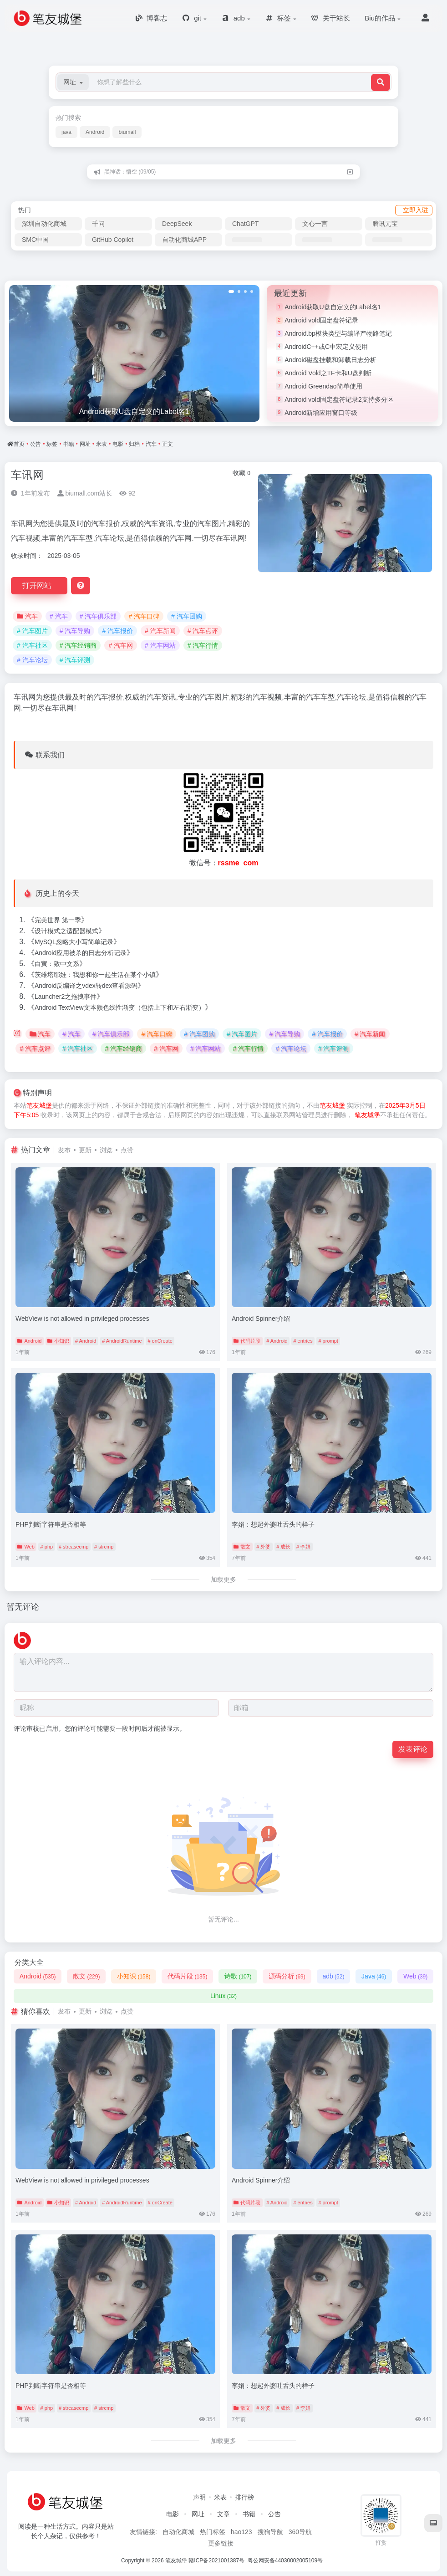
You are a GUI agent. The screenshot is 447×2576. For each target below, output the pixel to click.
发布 (64, 1150)
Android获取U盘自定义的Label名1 (332, 307)
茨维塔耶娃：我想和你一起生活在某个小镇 (95, 974)
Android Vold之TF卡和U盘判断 (327, 373)
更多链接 (221, 2543)
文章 (223, 2514)
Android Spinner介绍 (261, 1318)
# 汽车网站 (160, 645)
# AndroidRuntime (122, 1341)
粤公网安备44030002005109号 (286, 2560)
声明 (199, 2497)
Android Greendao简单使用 (323, 386)
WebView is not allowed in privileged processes (82, 1318)
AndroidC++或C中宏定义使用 (326, 346)
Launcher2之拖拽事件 (66, 996)
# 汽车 (59, 616)
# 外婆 (263, 1546)
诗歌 (237, 1976)
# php (47, 1546)
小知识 (58, 1341)
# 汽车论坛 (32, 660)
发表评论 (412, 1749)
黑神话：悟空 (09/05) (130, 172)
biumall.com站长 (84, 493)
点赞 (127, 1150)
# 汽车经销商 (78, 645)
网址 (85, 444)
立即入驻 (415, 210)
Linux (223, 1995)
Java (373, 1976)
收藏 (241, 472)
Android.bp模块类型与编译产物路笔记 (338, 333)
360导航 (300, 2531)
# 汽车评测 (75, 660)
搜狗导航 (270, 2531)
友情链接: (143, 2531)
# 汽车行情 (203, 645)
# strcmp (103, 1546)
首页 (19, 444)
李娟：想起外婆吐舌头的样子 (273, 1524)
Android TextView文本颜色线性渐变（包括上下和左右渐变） (120, 1007)
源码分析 (287, 1976)
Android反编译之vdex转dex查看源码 (86, 985)
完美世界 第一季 (58, 920)
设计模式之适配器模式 (66, 931)
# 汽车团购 (186, 616)
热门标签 (212, 2531)
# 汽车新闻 (160, 630)
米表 (101, 444)
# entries (302, 1341)
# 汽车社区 (32, 645)
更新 (85, 1150)
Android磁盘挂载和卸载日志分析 (330, 359)
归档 (134, 444)
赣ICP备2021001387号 (216, 2560)
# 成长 (283, 1546)
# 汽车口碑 (143, 616)
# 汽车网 (120, 645)
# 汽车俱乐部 (98, 616)
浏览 (106, 1150)
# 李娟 (303, 1546)
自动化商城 (178, 2531)
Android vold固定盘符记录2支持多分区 (339, 399)
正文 (167, 444)
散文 (242, 1546)
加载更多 (223, 1579)
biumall (127, 132)
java (66, 132)
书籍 (68, 444)
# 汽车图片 (32, 630)
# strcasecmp (73, 1546)
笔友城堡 (39, 1105)
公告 (35, 444)
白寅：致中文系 (57, 963)
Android (95, 132)
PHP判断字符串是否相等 (50, 1524)
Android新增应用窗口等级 (320, 412)
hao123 (241, 2531)
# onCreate (159, 1341)
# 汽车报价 (117, 630)
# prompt (328, 1341)
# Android (85, 1341)
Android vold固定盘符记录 (321, 320)
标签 (51, 444)
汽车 (151, 444)
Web (25, 1546)
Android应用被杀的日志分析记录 (81, 952)
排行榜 (244, 2497)
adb (333, 1976)
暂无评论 (22, 1606)
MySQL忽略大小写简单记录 (74, 942)
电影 (117, 444)
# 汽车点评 (203, 630)
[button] (73, 82)
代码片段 (247, 1341)
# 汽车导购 (75, 630)
